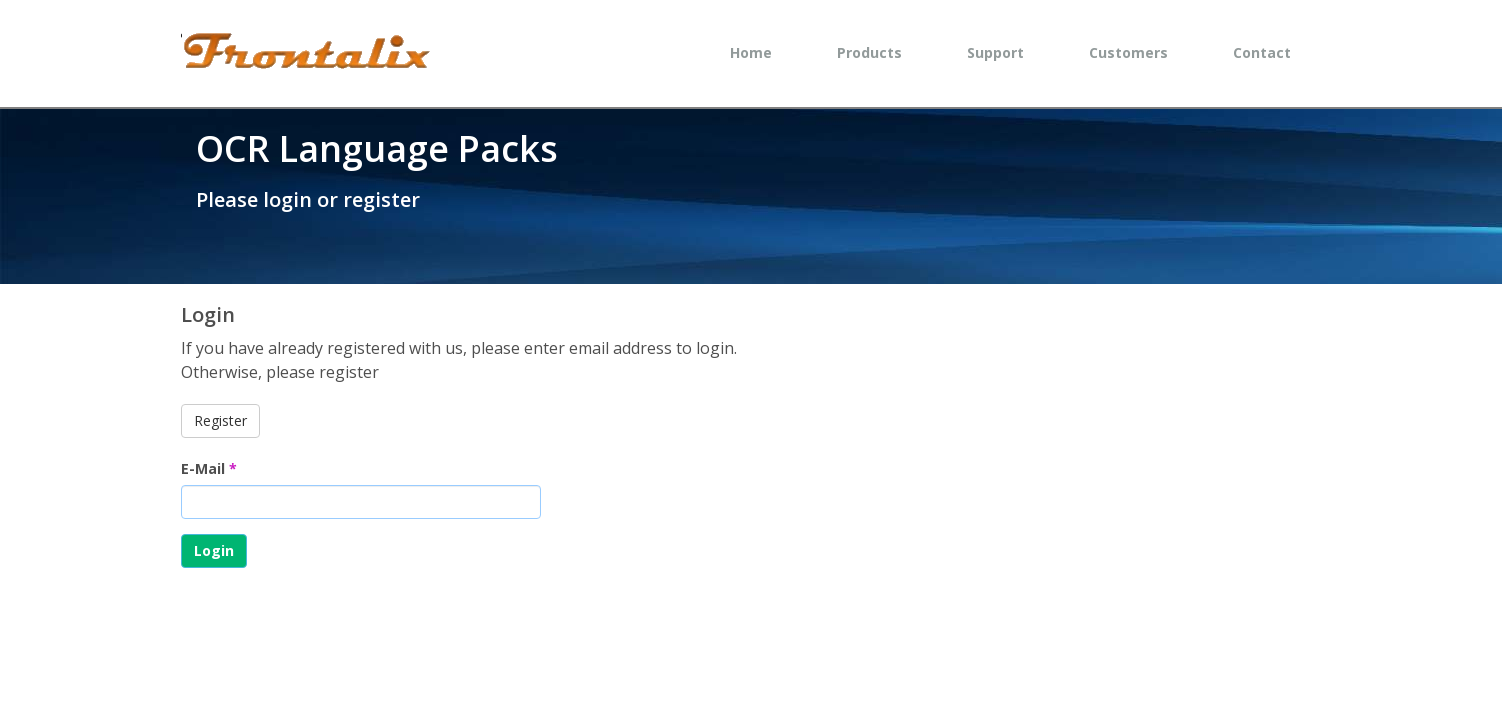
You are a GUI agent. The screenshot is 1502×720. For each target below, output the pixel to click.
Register (220, 420)
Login (214, 550)
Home (751, 52)
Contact (1262, 52)
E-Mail (209, 468)
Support (995, 52)
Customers (1128, 52)
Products (869, 52)
